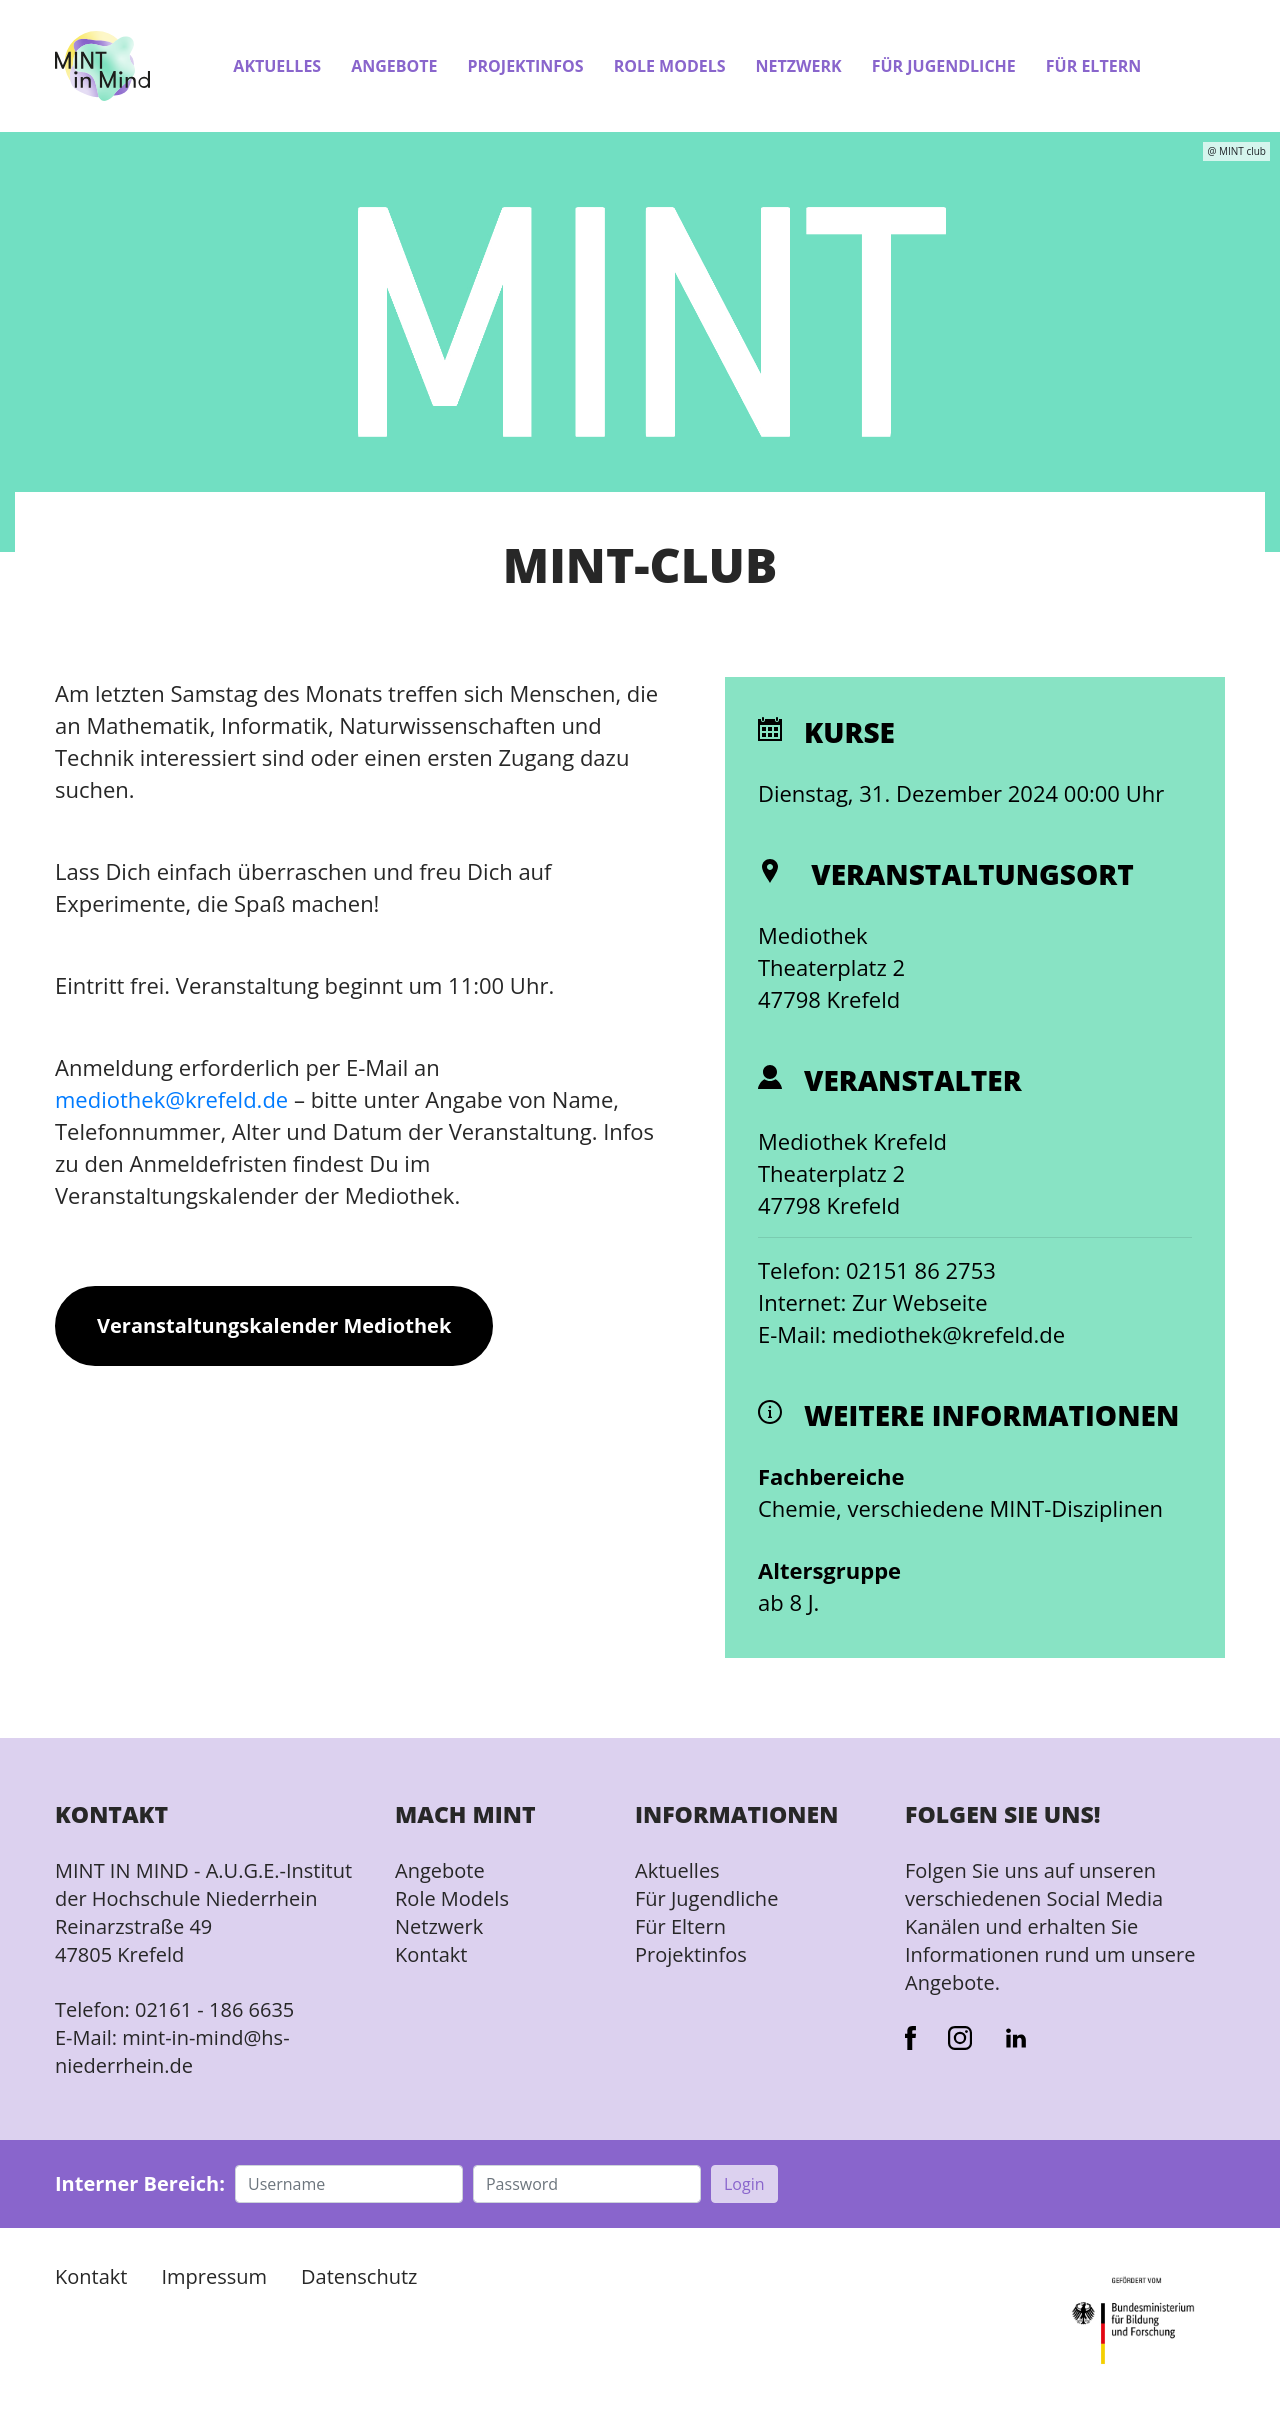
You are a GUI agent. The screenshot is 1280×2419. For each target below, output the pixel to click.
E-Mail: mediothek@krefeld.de (911, 1334)
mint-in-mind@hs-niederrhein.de (172, 2051)
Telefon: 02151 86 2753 (877, 1270)
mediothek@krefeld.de (171, 1099)
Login (744, 2184)
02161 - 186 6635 (214, 2009)
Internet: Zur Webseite (873, 1302)
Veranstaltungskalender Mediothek (274, 1325)
